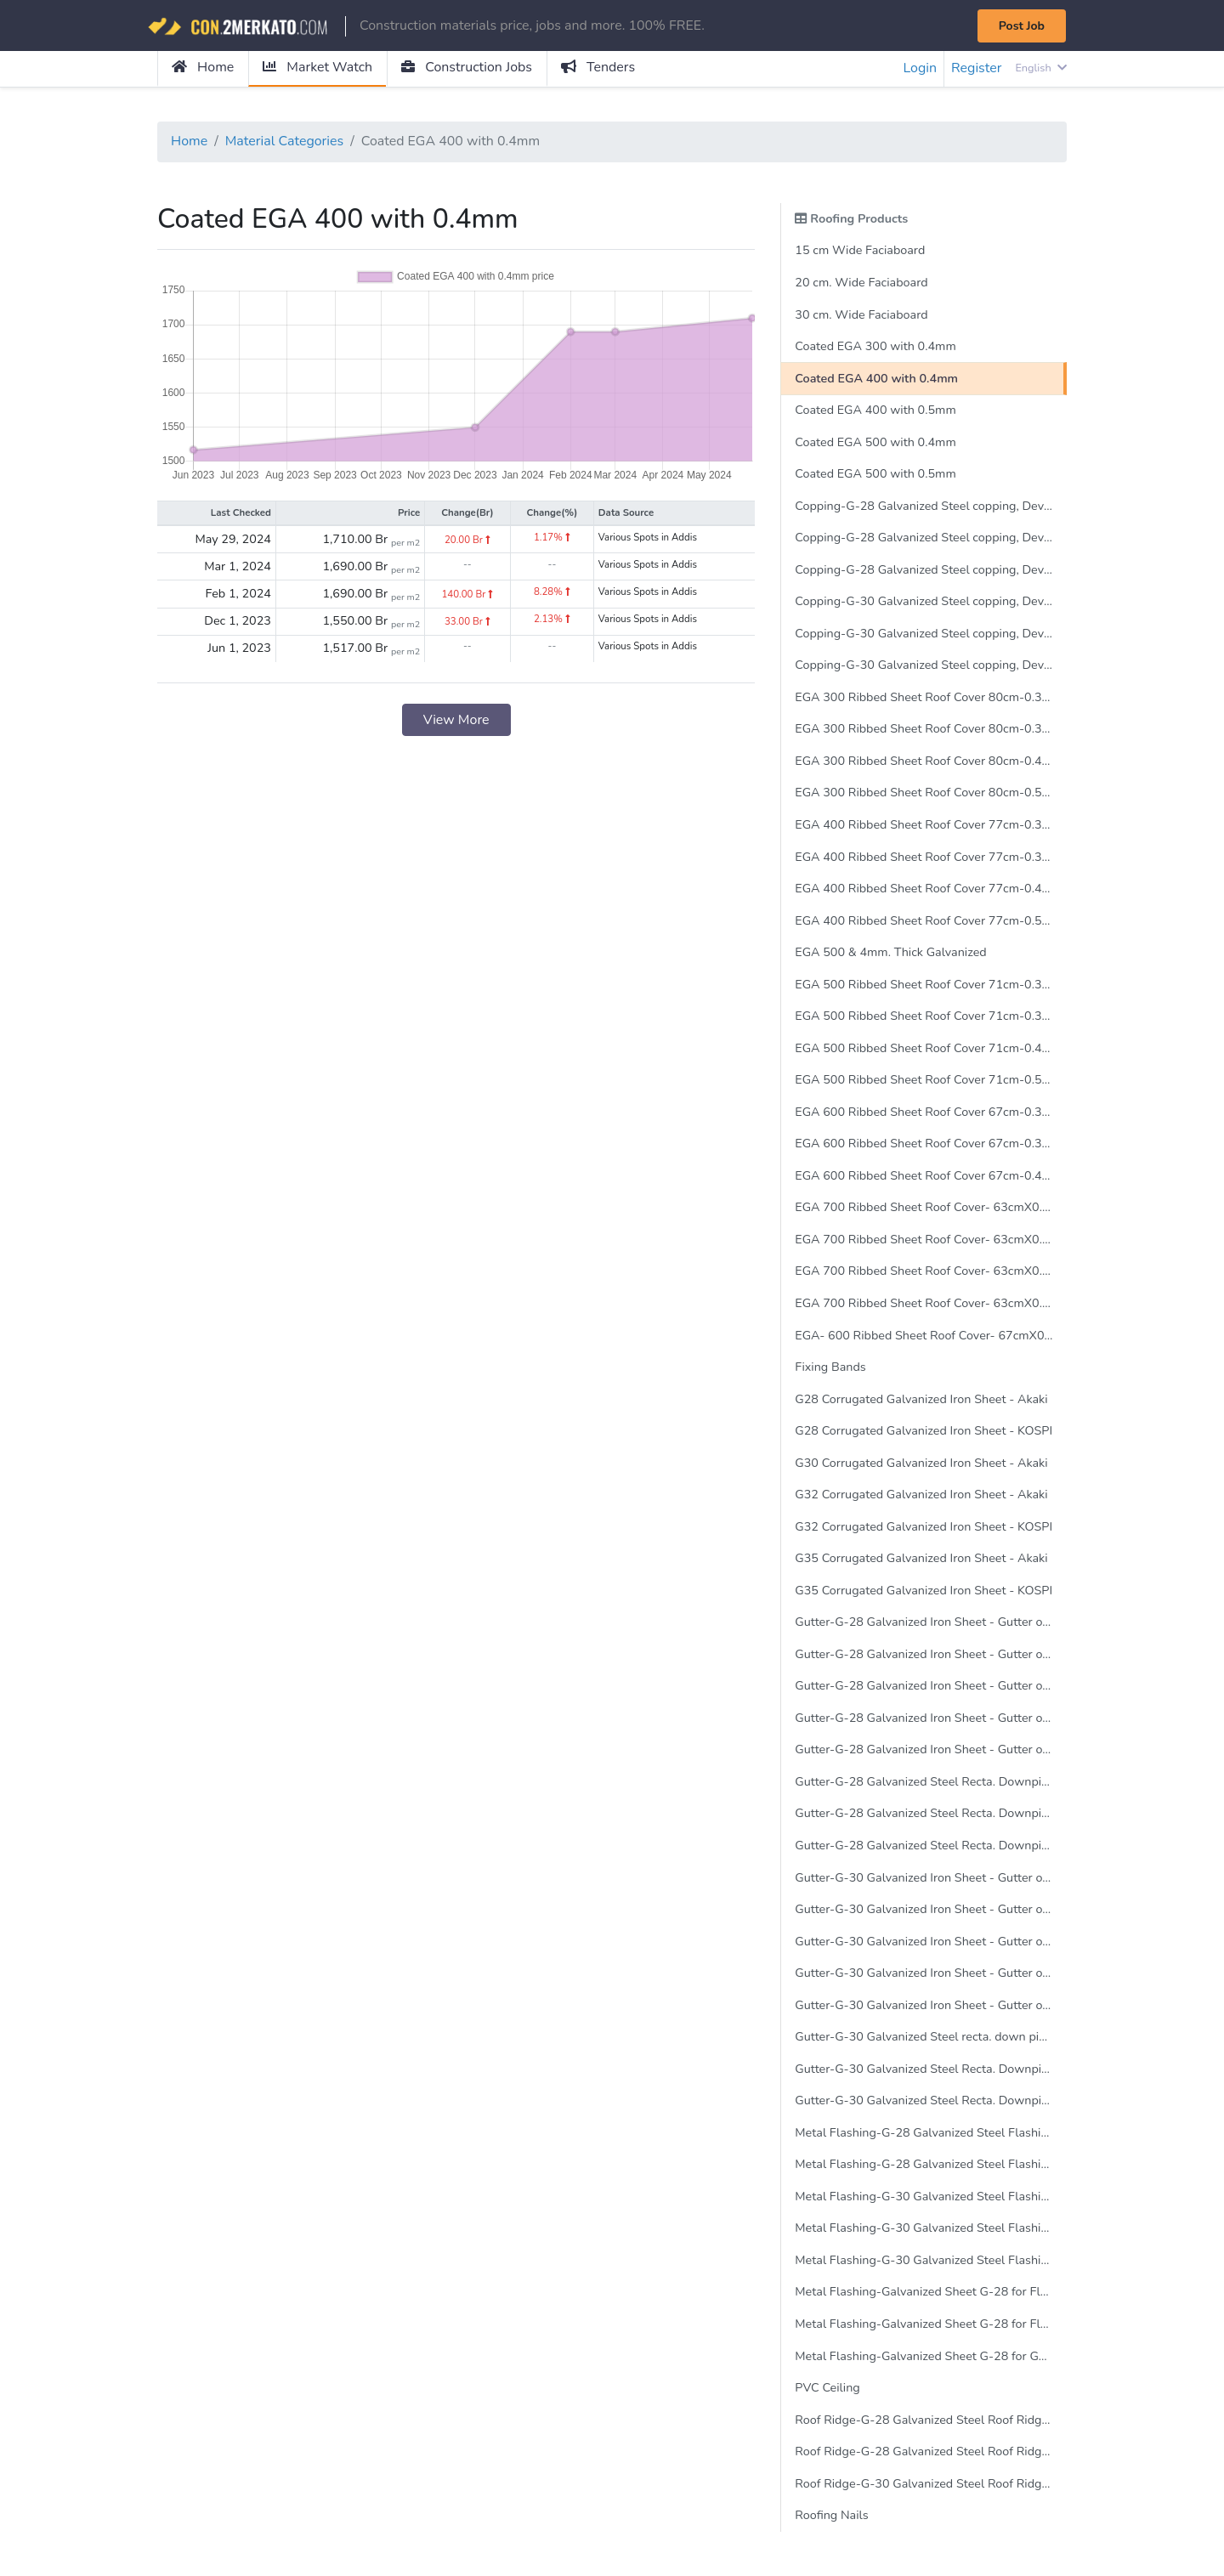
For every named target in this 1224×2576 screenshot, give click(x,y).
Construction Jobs (467, 68)
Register (976, 68)
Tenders (599, 68)
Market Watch (317, 68)
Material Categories (284, 142)
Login (920, 68)
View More (456, 720)
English (1041, 68)
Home (203, 68)
